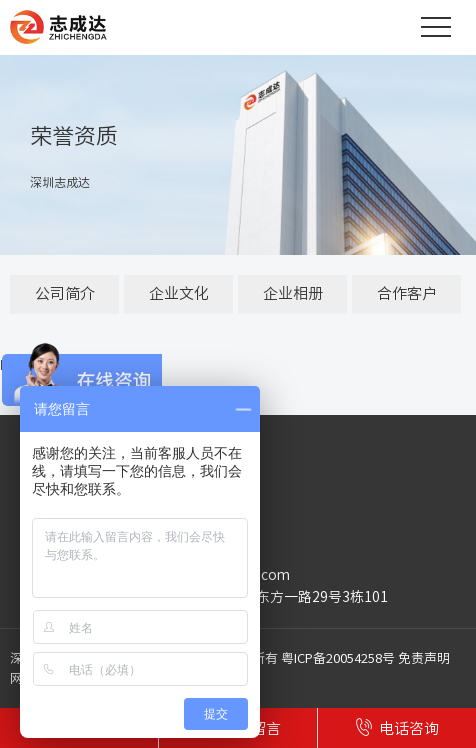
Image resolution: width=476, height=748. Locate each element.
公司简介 (65, 293)
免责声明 (424, 658)
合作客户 (407, 293)
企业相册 (293, 293)
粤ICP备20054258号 (338, 658)
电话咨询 (397, 727)
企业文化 (179, 293)
